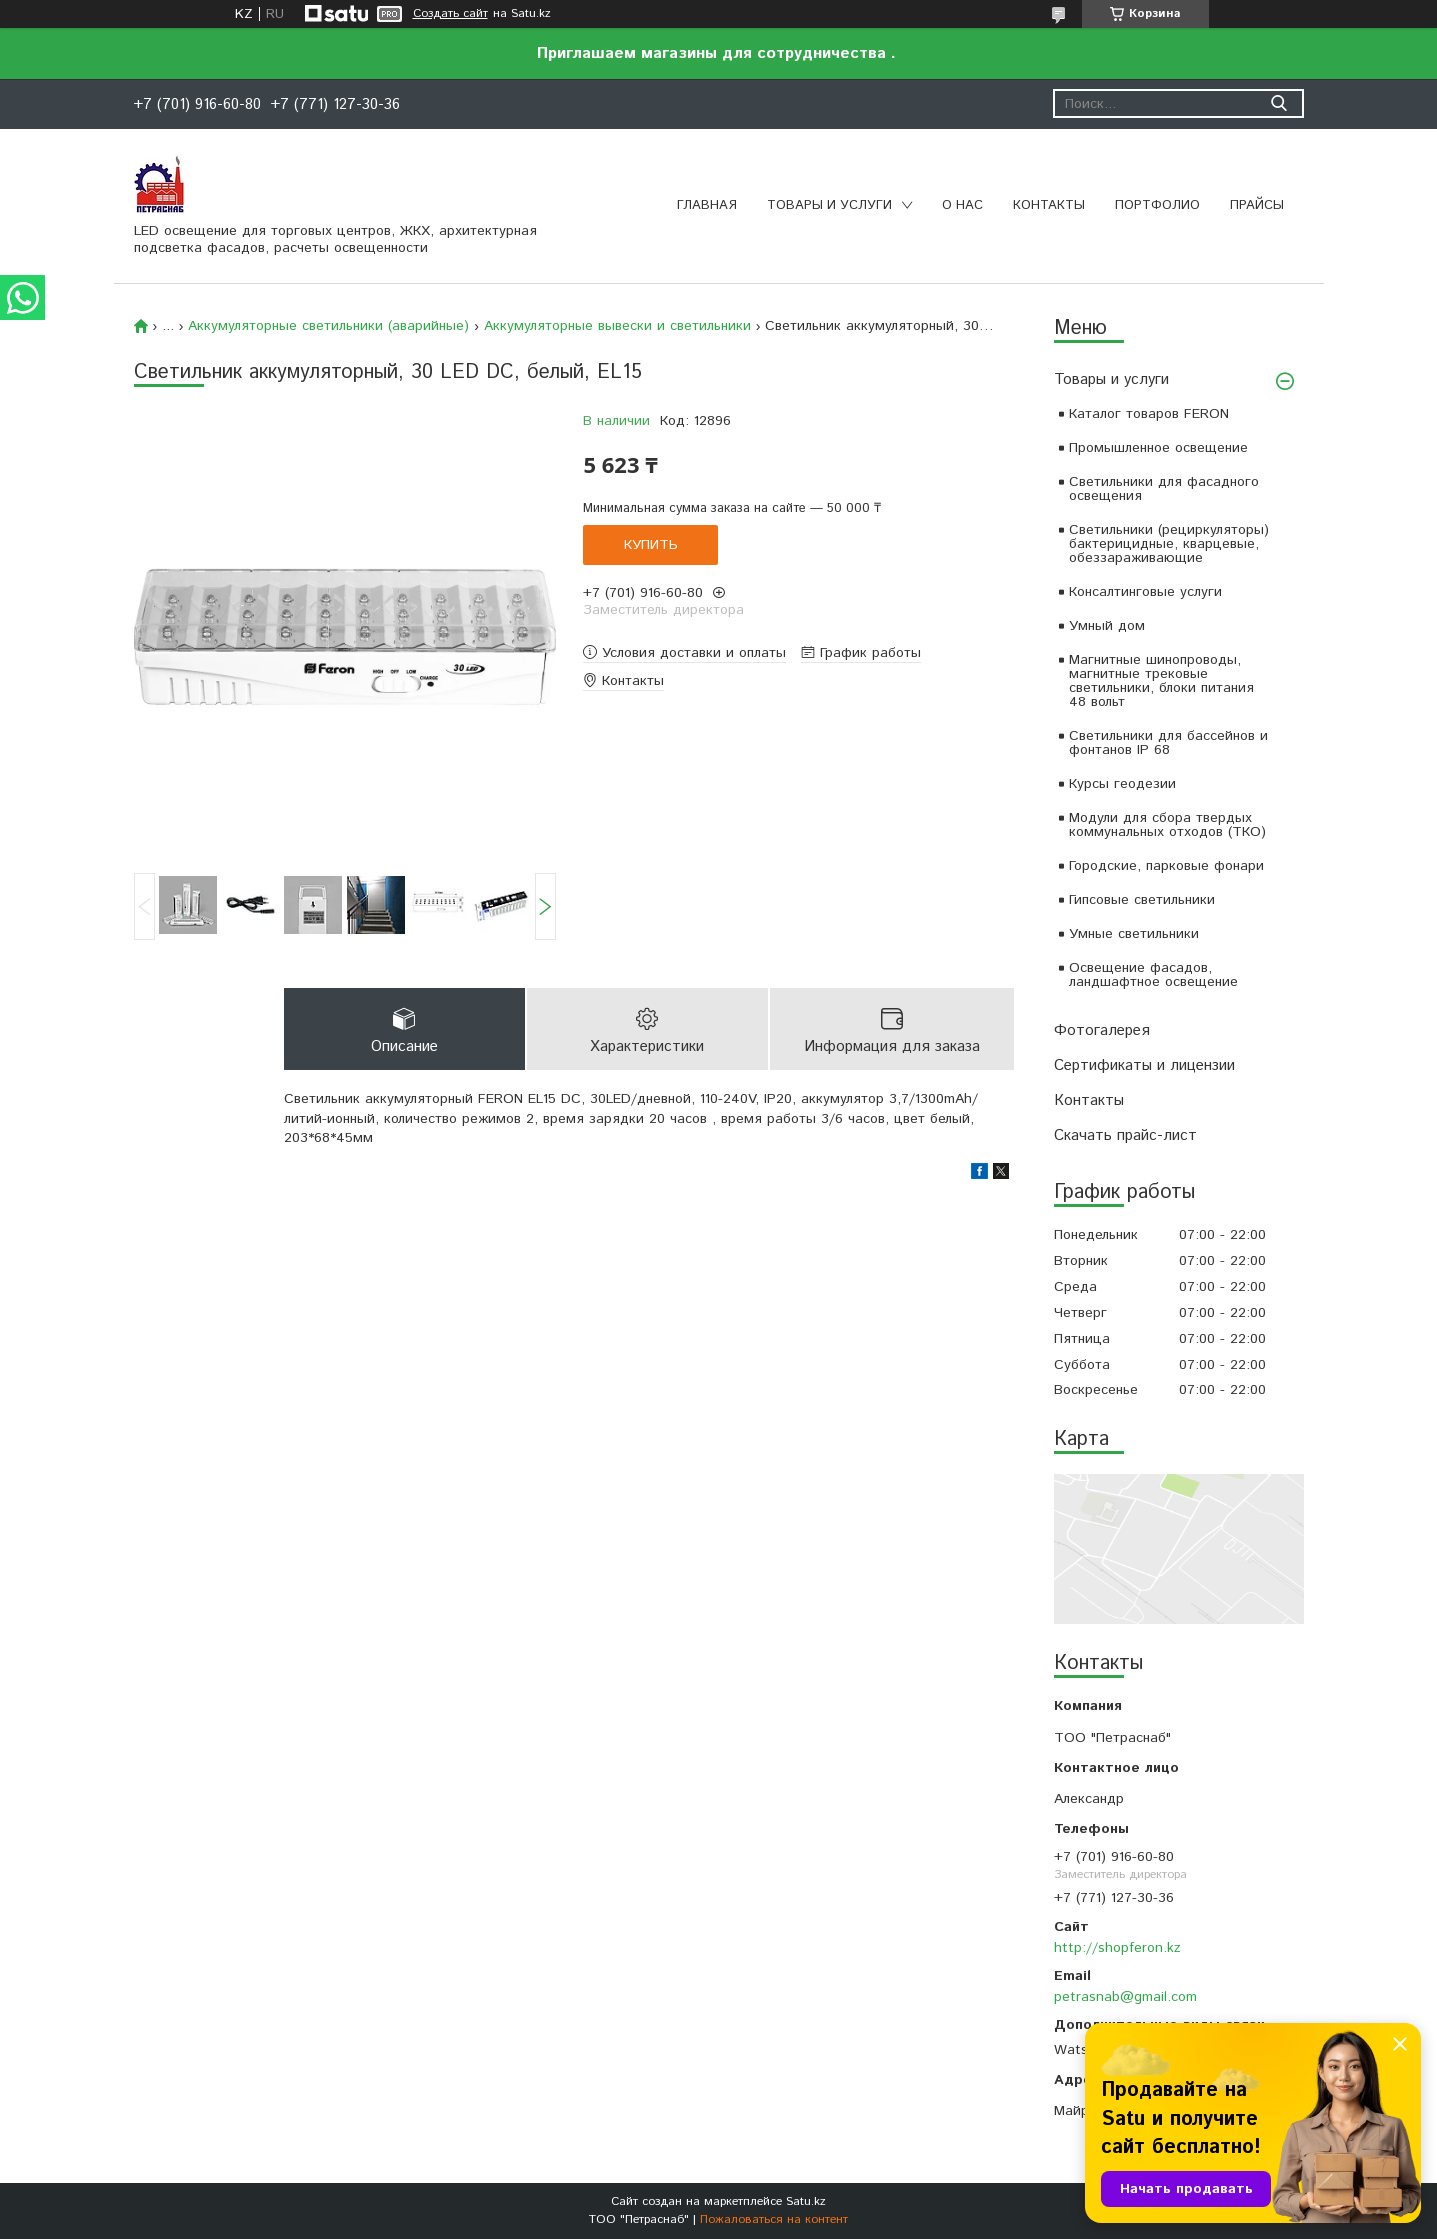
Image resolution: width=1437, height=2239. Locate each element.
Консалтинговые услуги (1145, 592)
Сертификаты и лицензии (1144, 1065)
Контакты (1049, 205)
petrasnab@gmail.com (1125, 1997)
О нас (962, 205)
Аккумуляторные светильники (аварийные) (328, 326)
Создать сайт (450, 14)
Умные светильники (1134, 934)
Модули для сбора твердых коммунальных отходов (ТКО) (1167, 825)
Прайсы (1257, 205)
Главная (707, 205)
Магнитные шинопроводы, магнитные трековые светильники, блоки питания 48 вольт (1161, 681)
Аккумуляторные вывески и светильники (617, 326)
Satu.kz (806, 2201)
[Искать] (1279, 103)
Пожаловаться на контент (774, 2219)
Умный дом (1107, 626)
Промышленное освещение (1158, 448)
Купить (651, 545)
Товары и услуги (829, 205)
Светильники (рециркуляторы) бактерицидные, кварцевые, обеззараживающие (1169, 544)
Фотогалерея (1102, 1030)
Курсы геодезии (1122, 784)
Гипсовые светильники (1142, 900)
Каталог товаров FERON (1149, 414)
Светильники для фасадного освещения (1164, 489)
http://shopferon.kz (1117, 1948)
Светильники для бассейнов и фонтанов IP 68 (1168, 743)
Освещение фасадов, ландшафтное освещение (1153, 975)
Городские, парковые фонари (1166, 866)
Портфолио (1157, 205)
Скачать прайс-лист (1125, 1135)
